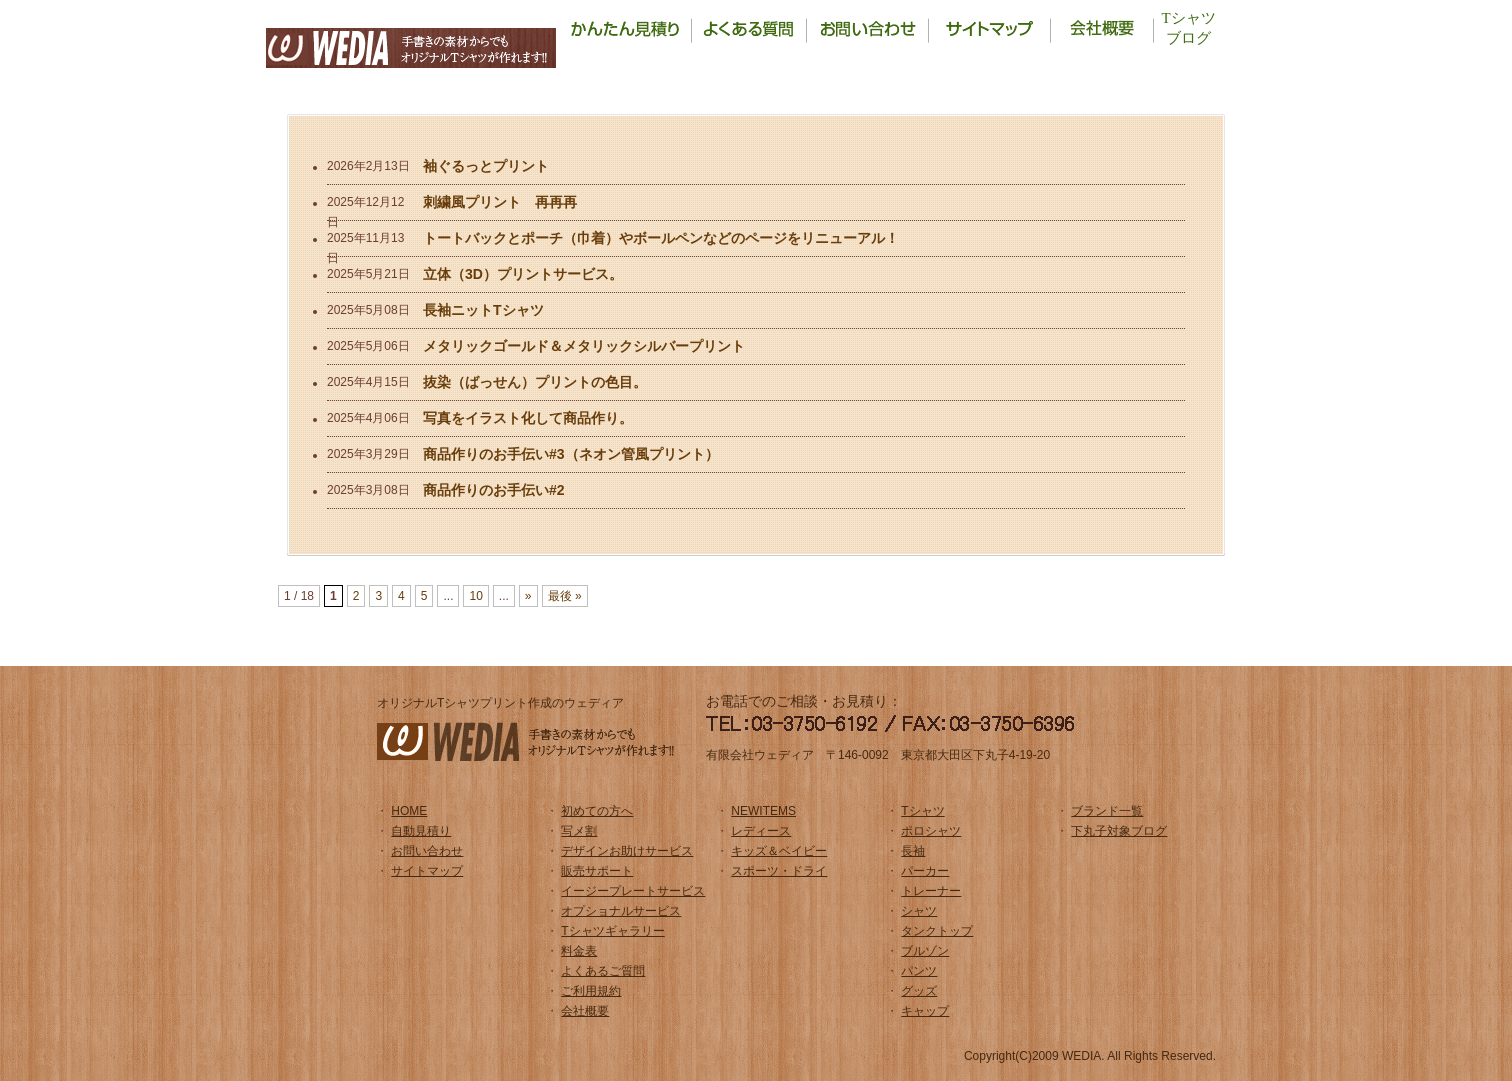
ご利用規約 (591, 991)
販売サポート (597, 871)
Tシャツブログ (1188, 28)
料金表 (579, 951)
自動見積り (421, 831)
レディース (761, 831)
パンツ (919, 971)
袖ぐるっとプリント (486, 166)
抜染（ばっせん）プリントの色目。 (535, 382)
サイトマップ (427, 871)
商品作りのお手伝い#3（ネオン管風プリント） (571, 454)
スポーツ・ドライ (779, 871)
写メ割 (579, 831)
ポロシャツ (931, 831)
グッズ (919, 991)
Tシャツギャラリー (612, 931)
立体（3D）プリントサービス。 (523, 274)
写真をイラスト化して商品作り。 (528, 418)
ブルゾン (925, 951)
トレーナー (931, 891)
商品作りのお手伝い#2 (494, 490)
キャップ (925, 1011)
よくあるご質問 (603, 971)
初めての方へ (597, 811)
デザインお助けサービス (627, 851)
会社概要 (585, 1011)
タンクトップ (937, 931)
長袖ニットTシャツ (483, 310)
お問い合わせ (427, 851)
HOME (409, 811)
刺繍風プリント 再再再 (500, 202)
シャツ (919, 911)
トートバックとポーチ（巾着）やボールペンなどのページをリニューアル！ (661, 238)
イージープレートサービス (633, 891)
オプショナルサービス (621, 911)
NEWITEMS (763, 811)
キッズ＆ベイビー (779, 851)
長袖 (913, 851)
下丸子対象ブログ (1119, 831)
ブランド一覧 (1107, 811)
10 (475, 596)
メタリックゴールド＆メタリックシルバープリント (584, 346)
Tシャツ (922, 811)
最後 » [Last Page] (565, 596)
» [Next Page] (528, 596)
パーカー (925, 871)
